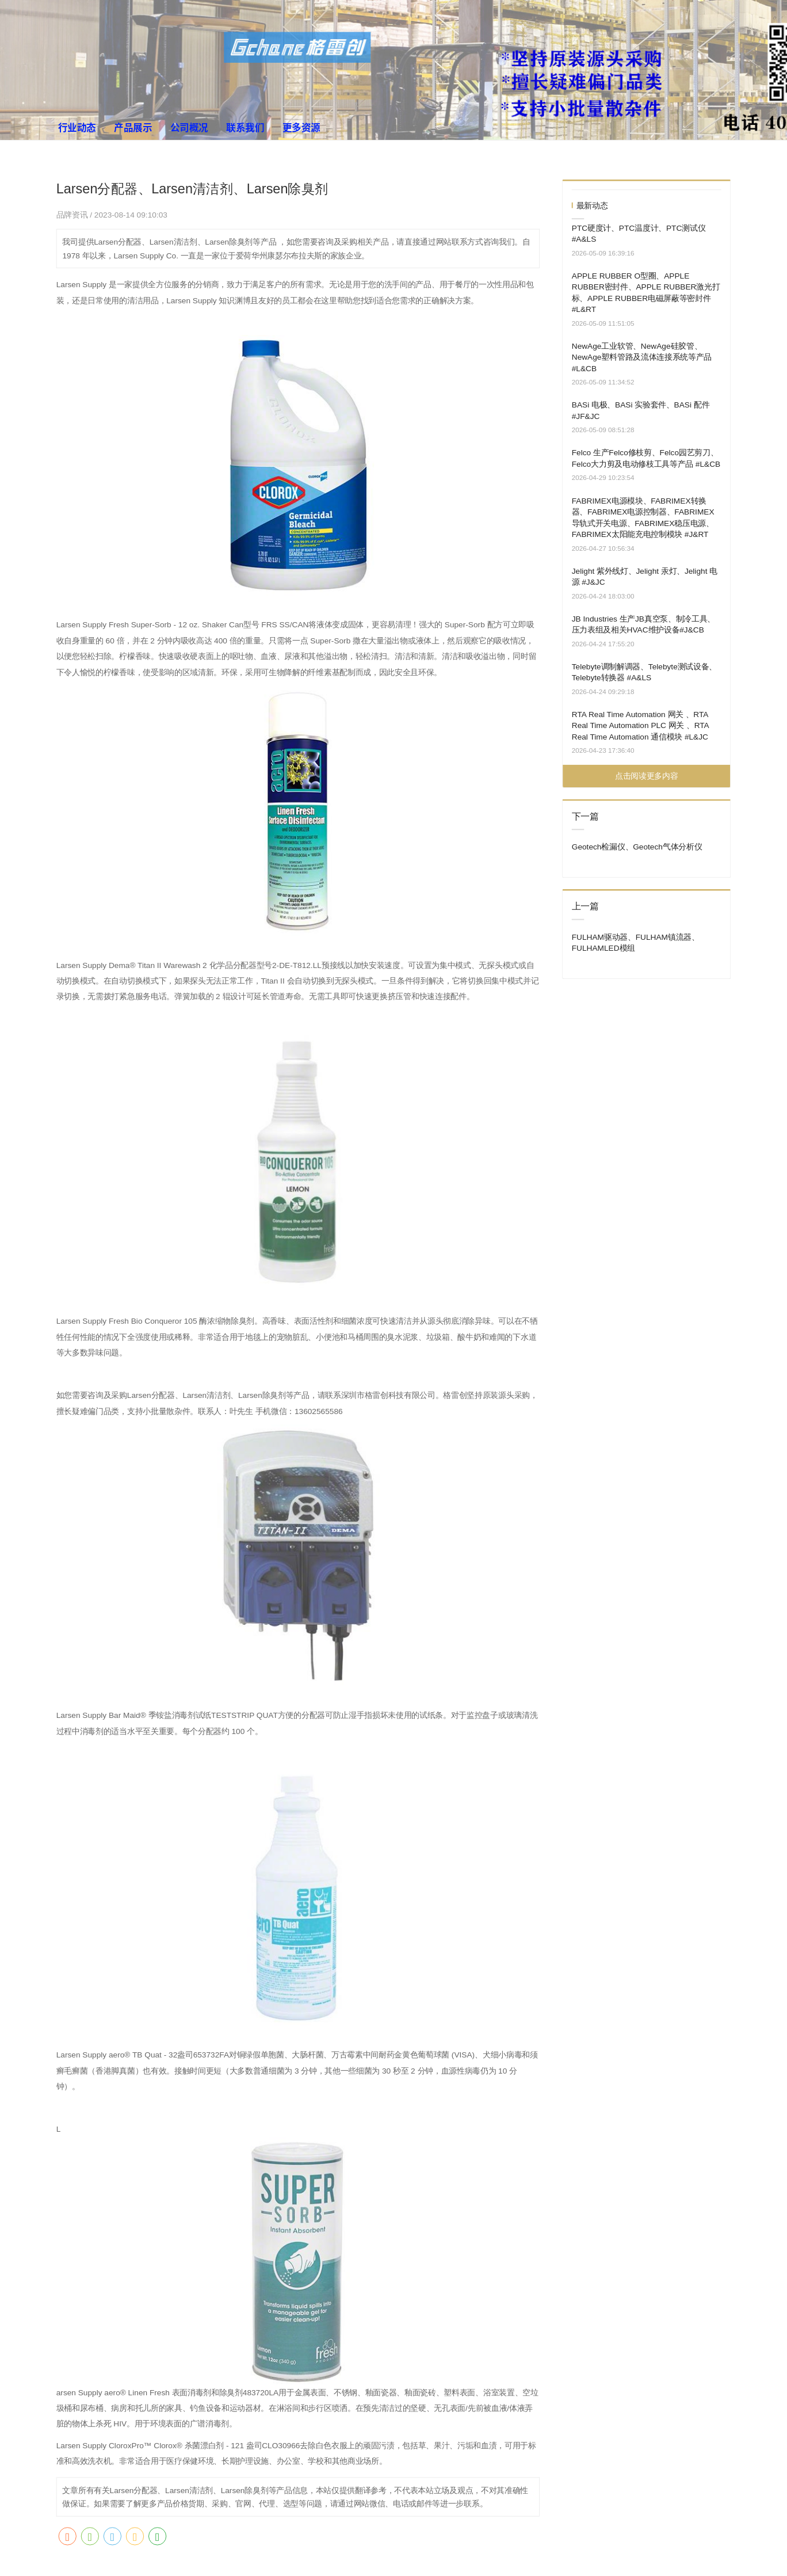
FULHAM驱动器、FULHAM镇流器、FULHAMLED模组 (636, 942)
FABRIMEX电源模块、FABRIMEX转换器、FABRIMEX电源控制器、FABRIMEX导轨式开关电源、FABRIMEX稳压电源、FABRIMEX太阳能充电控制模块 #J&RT (643, 517)
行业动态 (77, 127)
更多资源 (301, 127)
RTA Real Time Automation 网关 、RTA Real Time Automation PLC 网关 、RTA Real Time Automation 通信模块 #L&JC (640, 725)
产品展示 (133, 127)
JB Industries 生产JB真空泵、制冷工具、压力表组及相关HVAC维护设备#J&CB (643, 624)
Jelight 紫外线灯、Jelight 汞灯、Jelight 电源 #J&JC (644, 576)
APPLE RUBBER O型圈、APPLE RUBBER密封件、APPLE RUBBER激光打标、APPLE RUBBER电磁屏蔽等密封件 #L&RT (646, 292)
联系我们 (245, 127)
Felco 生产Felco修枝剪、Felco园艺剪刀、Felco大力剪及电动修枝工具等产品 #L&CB (646, 458)
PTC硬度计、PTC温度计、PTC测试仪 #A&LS (639, 233)
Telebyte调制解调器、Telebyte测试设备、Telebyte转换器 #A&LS (644, 672)
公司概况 (189, 127)
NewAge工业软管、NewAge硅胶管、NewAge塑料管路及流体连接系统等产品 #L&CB (642, 357)
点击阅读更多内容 (646, 776)
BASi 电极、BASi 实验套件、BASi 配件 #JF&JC (640, 411)
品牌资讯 (73, 214)
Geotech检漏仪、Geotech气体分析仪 (637, 847)
